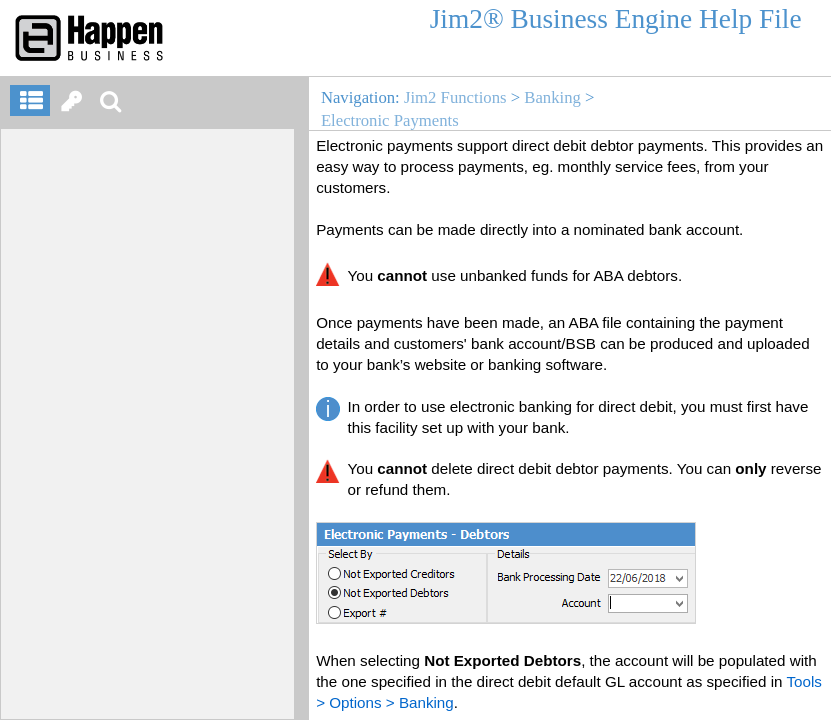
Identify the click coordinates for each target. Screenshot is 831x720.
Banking (552, 97)
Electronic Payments (390, 120)
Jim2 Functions (455, 97)
